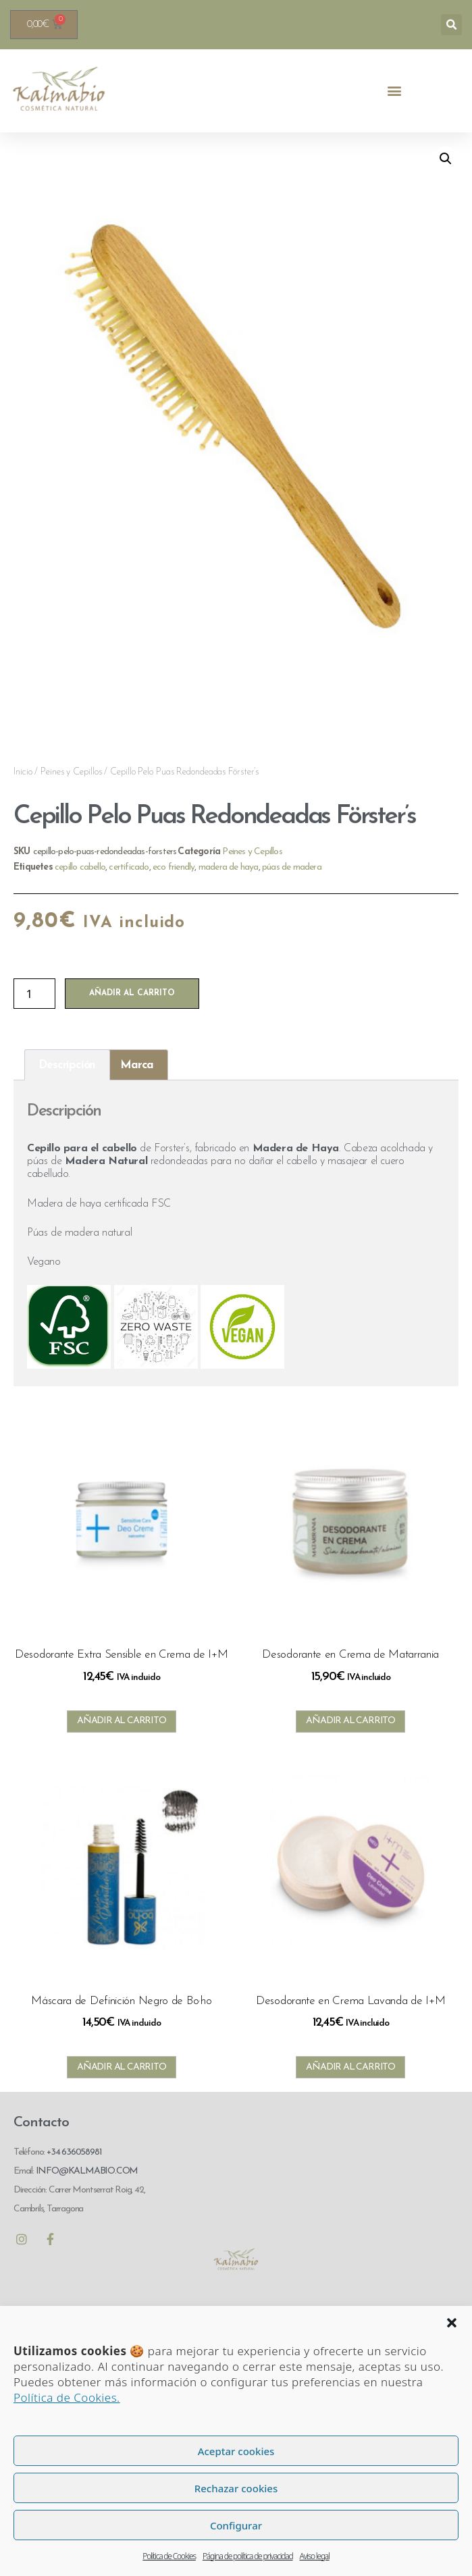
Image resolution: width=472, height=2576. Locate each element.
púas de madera (291, 867)
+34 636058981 (74, 2152)
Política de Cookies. (67, 2397)
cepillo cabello (80, 867)
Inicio (23, 772)
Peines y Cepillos (71, 772)
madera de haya (229, 867)
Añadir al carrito (132, 993)
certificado (129, 867)
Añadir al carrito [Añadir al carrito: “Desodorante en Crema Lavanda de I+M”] (350, 2067)
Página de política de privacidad (248, 2556)
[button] (451, 2323)
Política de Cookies (169, 2556)
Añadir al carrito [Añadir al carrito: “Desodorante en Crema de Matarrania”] (350, 1721)
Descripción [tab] (66, 1065)
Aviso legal (315, 2556)
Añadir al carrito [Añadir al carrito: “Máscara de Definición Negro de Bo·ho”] (121, 2067)
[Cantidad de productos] (34, 993)
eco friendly (173, 867)
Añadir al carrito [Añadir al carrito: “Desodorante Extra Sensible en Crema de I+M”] (121, 1721)
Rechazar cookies (236, 2488)
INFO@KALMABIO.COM (86, 2171)
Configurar (236, 2525)
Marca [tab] (136, 1065)
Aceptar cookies (236, 2451)
